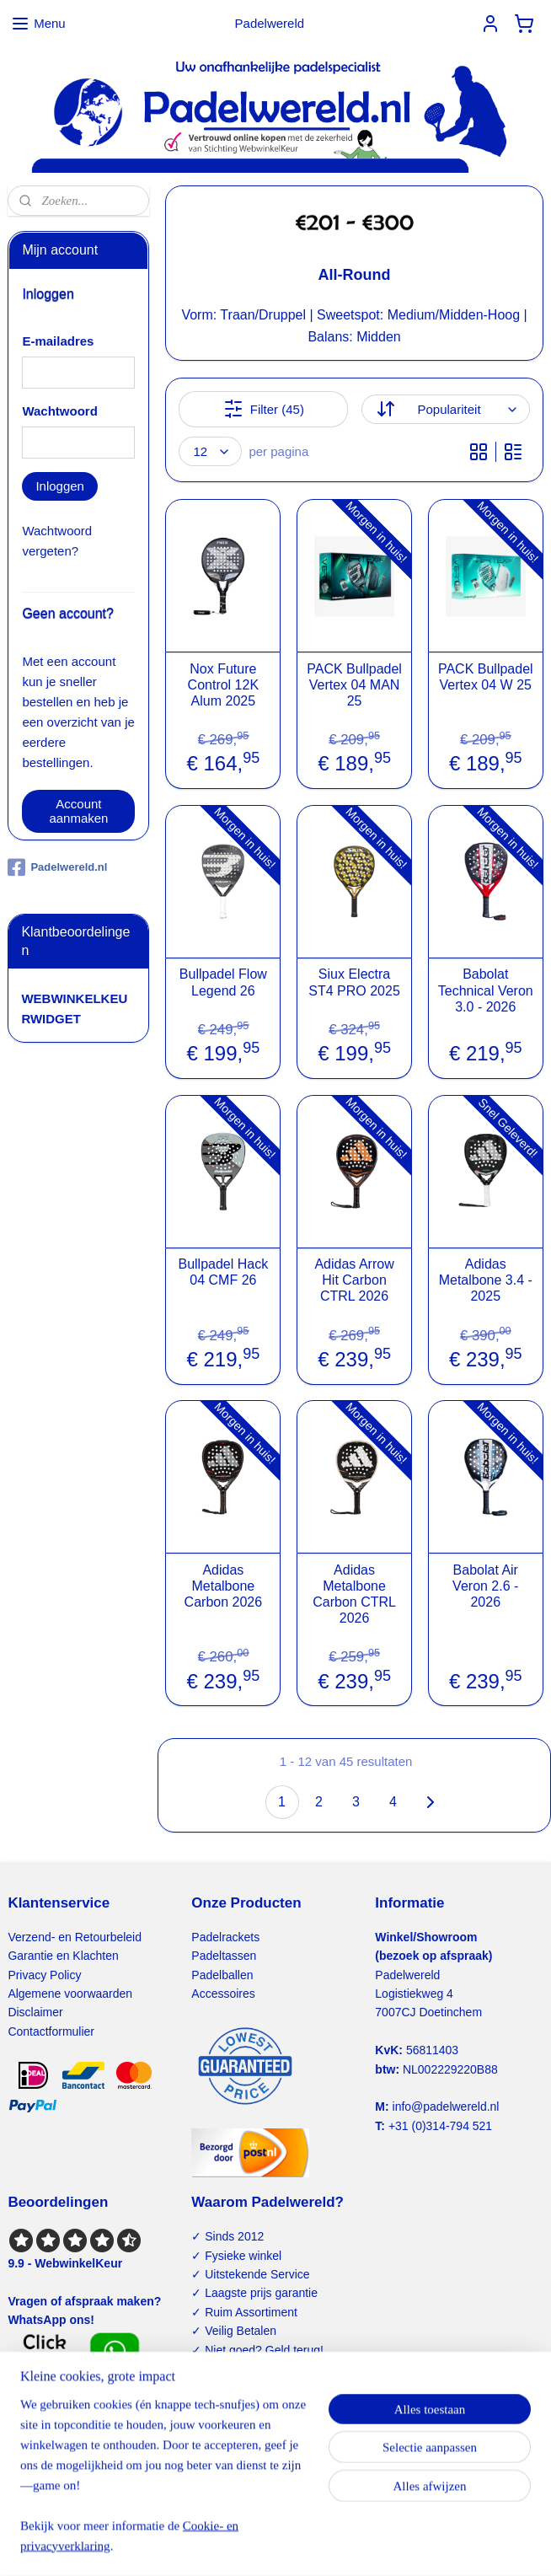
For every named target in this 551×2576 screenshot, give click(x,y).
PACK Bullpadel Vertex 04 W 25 (485, 676)
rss (250, 2545)
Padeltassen (223, 1955)
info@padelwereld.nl (446, 2106)
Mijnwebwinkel (437, 2545)
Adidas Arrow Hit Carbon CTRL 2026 (353, 1280)
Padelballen (222, 1975)
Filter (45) (263, 409)
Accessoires (222, 1993)
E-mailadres (58, 341)
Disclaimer (35, 2012)
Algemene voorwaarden (70, 1993)
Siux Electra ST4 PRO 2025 (354, 982)
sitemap (221, 2545)
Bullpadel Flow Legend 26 (223, 982)
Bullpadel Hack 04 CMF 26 (223, 1272)
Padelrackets (225, 1937)
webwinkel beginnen (306, 2545)
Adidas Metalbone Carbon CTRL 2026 (354, 1593)
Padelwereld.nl (57, 867)
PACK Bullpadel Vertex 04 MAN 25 (354, 684)
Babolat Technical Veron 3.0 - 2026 (485, 990)
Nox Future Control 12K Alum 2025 (223, 684)
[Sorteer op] (445, 409)
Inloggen (59, 486)
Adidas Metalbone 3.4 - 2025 (485, 1280)
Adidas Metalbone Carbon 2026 (223, 1585)
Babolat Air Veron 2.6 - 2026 (485, 1585)
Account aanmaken (78, 811)
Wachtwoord (59, 411)
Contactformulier (51, 2031)
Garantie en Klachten (63, 1955)
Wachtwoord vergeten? (57, 540)
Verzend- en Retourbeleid (75, 1937)
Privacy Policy (44, 1975)
